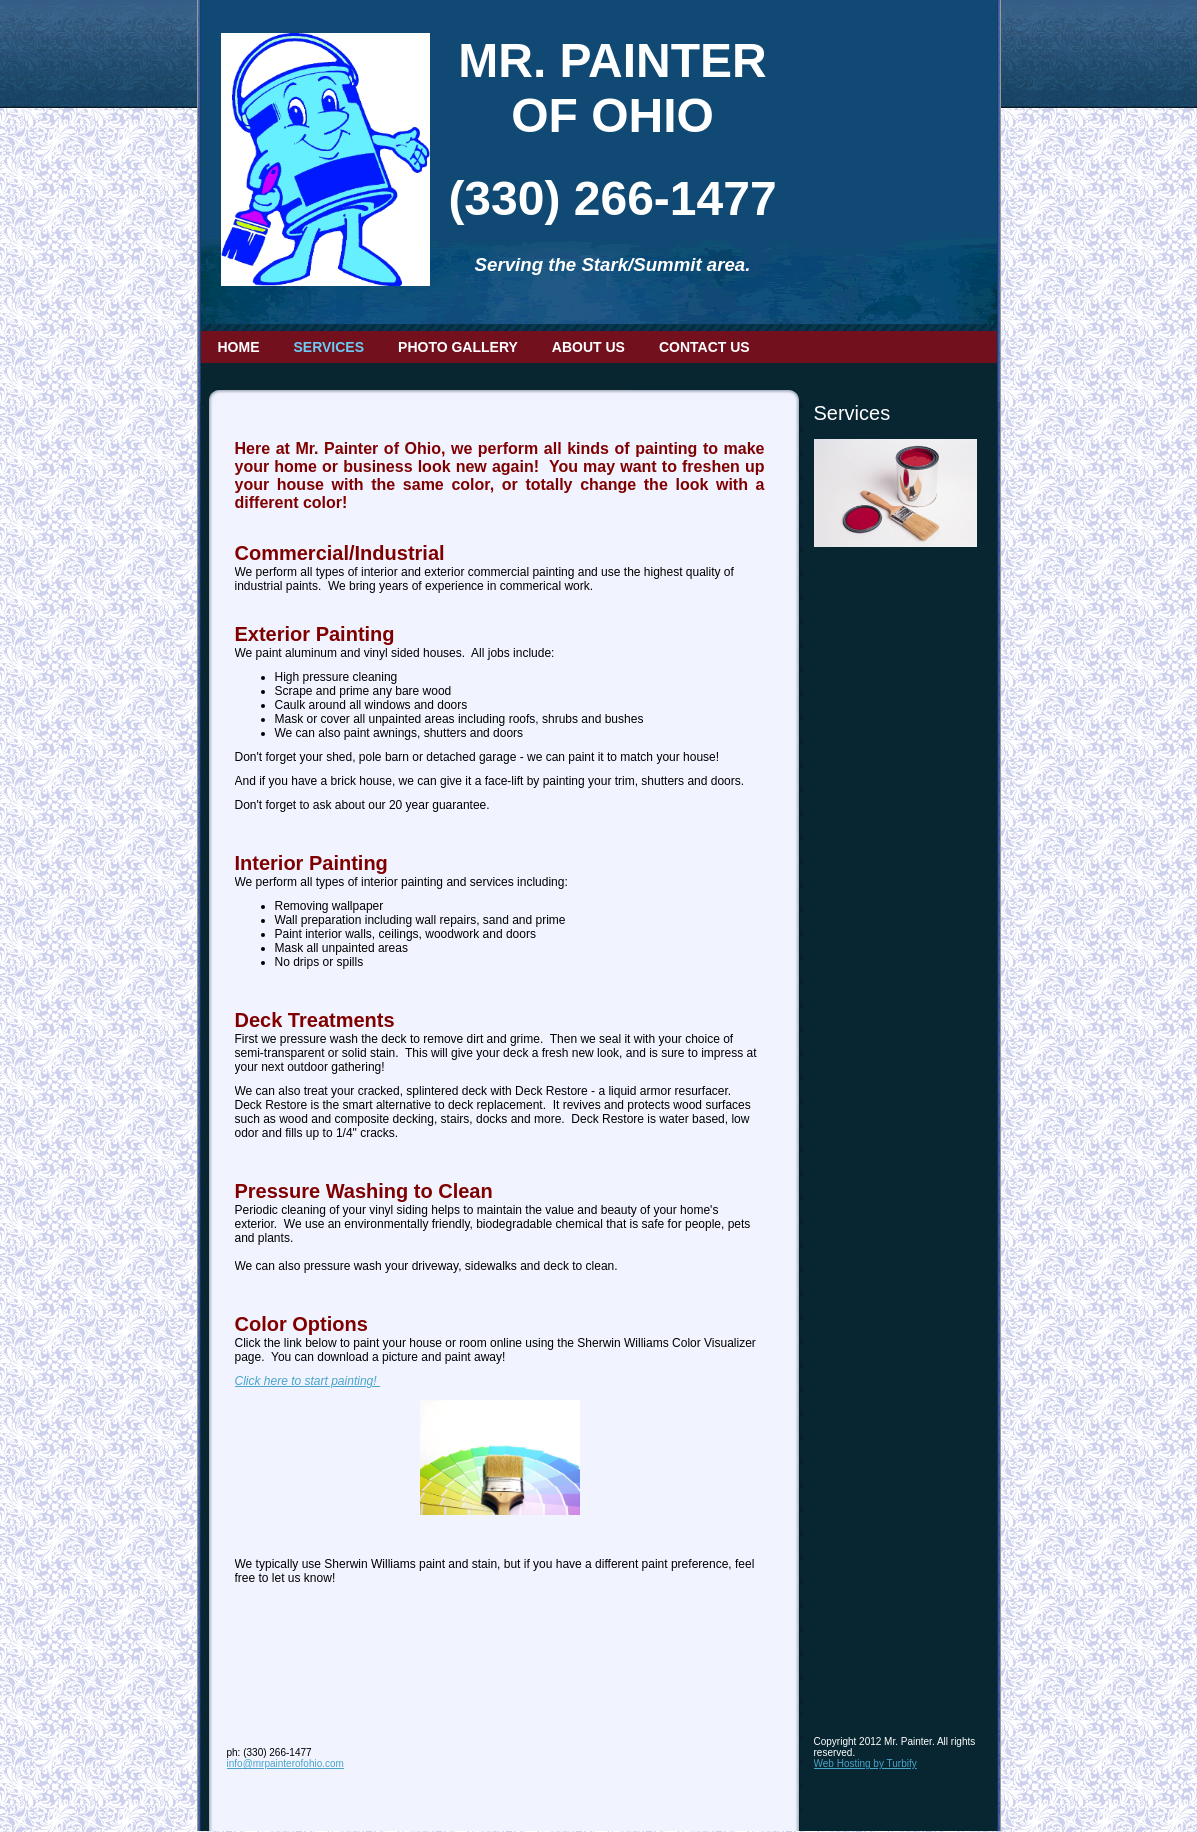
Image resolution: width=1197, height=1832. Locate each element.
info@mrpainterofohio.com (285, 1763)
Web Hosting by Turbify (865, 1763)
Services (329, 347)
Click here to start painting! (307, 1381)
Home (239, 347)
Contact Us (704, 347)
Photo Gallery (458, 347)
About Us (588, 347)
